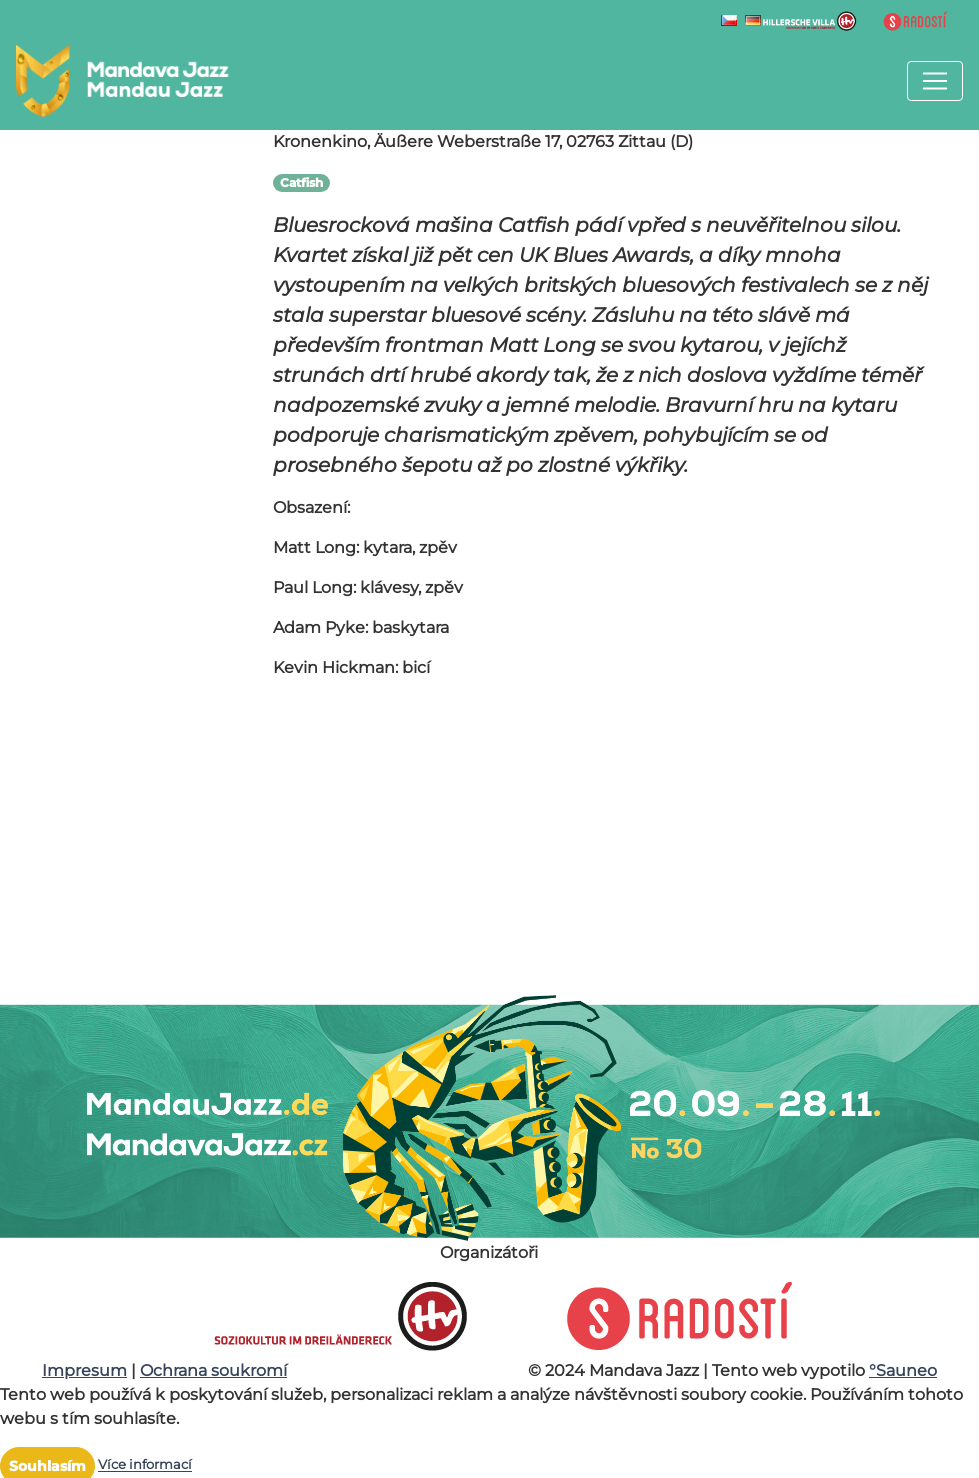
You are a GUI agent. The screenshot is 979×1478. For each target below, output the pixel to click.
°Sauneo (903, 1370)
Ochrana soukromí (213, 1370)
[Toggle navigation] (935, 81)
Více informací (145, 1465)
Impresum (84, 1370)
